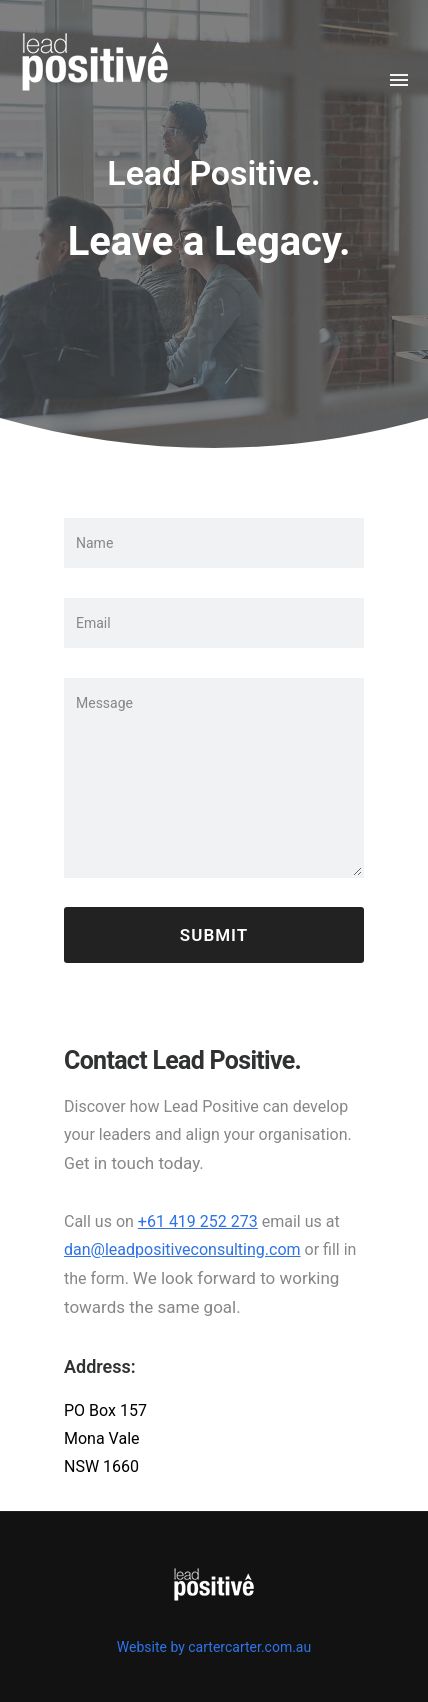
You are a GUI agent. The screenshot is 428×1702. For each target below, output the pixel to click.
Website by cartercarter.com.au (214, 1647)
